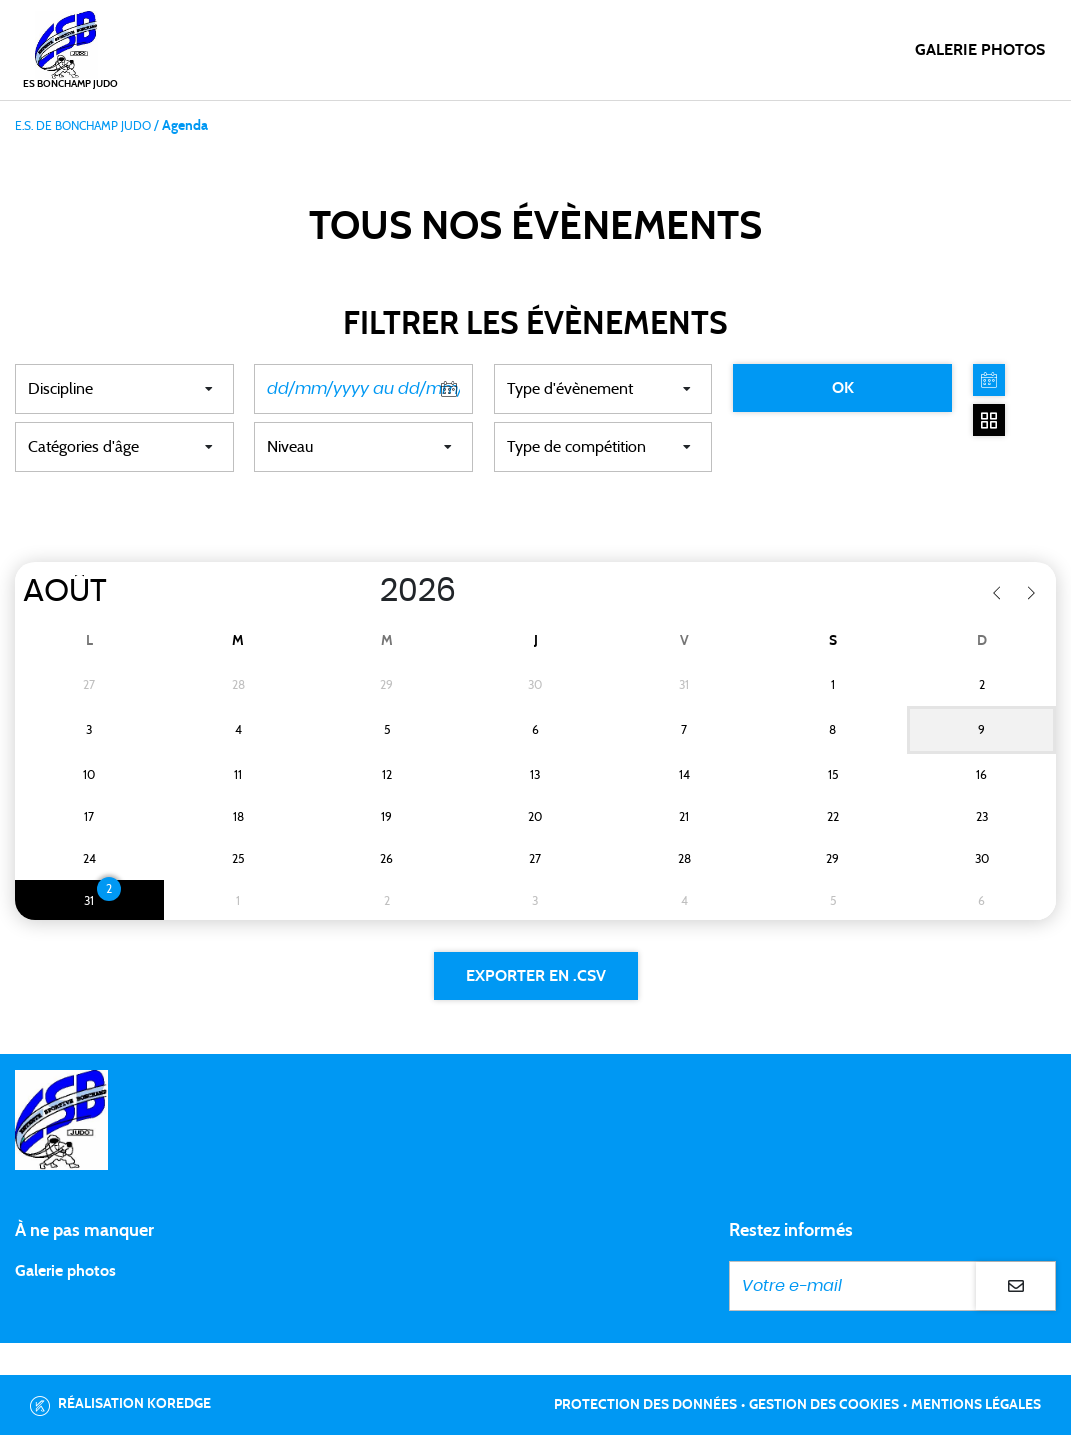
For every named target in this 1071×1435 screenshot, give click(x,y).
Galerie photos (980, 50)
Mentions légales (976, 1405)
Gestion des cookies (824, 1405)
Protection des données (645, 1405)
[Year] (359, 591)
